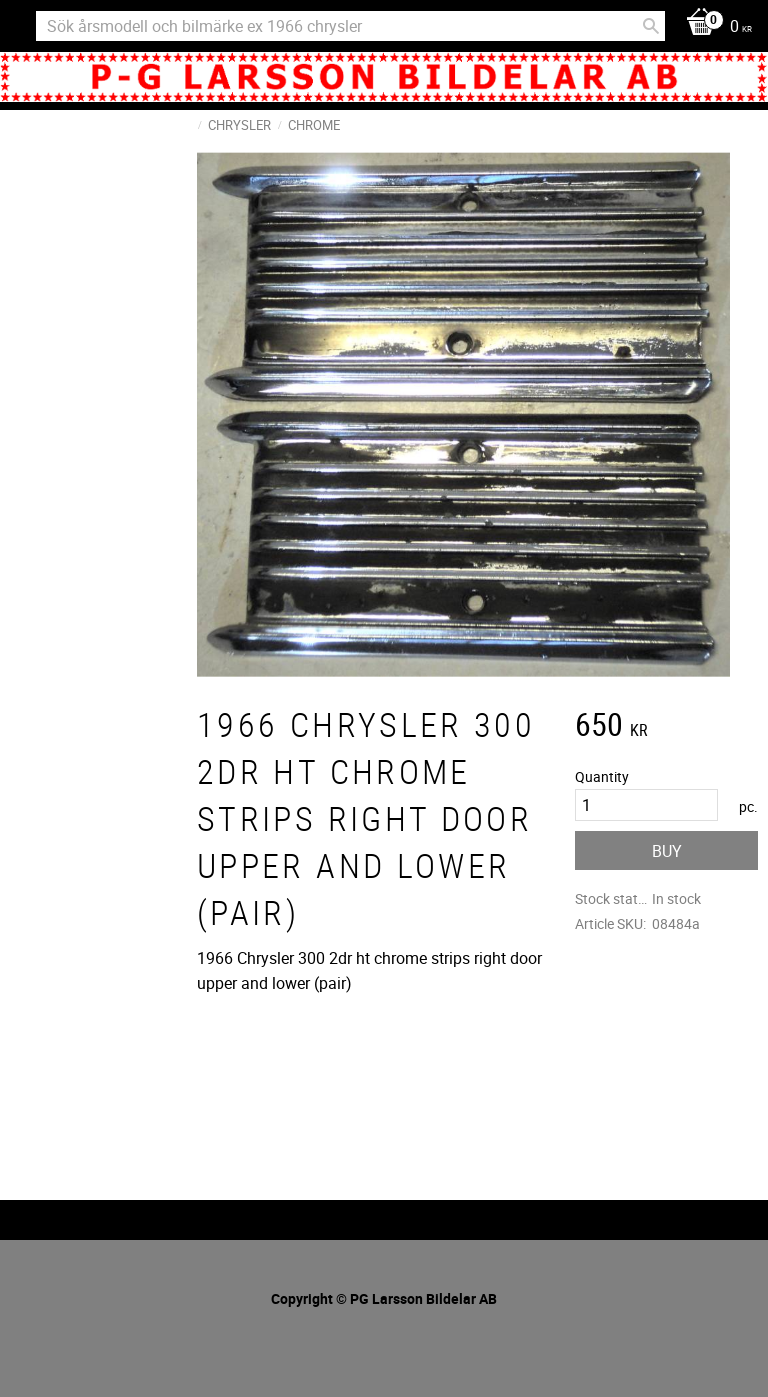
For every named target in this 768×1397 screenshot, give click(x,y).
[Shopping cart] (714, 27)
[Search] (651, 26)
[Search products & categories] (350, 26)
